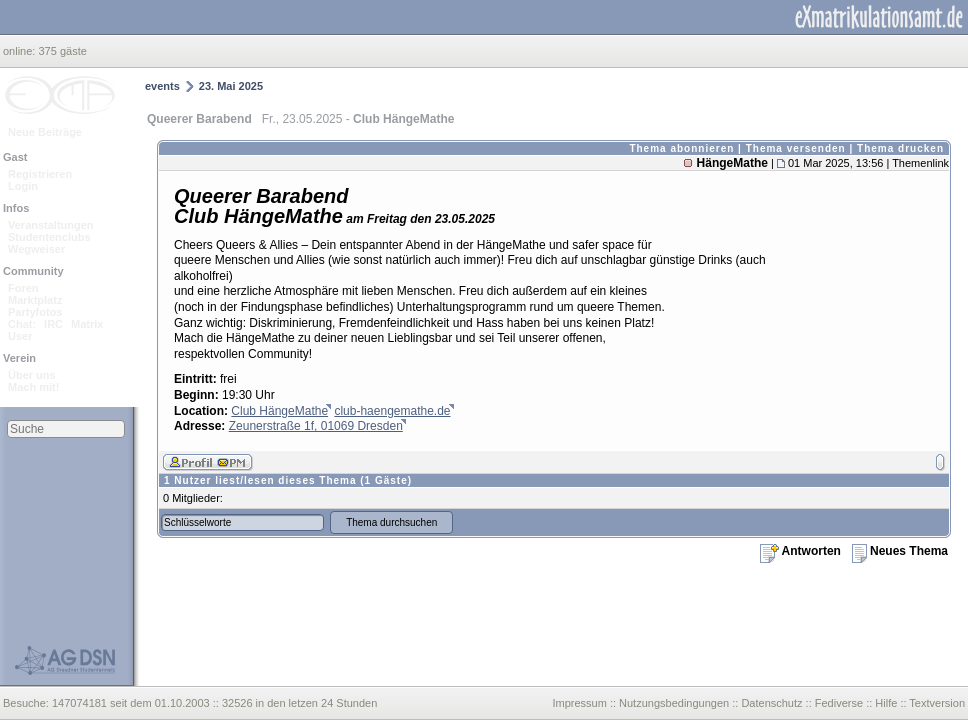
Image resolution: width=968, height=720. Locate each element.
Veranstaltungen (51, 225)
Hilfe (886, 703)
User (20, 336)
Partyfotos (35, 312)
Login (23, 186)
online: (20, 51)
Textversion (937, 703)
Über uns (32, 375)
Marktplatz (35, 300)
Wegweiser (36, 249)
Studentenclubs (49, 237)
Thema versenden (796, 148)
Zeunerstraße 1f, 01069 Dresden (316, 426)
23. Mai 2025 (231, 86)
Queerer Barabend (199, 119)
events (162, 86)
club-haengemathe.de (392, 411)
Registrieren (40, 174)
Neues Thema (900, 551)
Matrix (87, 324)
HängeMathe (732, 163)
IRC (53, 324)
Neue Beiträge (45, 132)
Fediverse (839, 703)
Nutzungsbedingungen (674, 703)
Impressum (579, 703)
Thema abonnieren (681, 148)
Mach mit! (33, 387)
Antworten (800, 551)
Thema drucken (900, 148)
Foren (23, 288)
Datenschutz (771, 703)
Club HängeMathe (279, 411)
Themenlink (920, 163)
